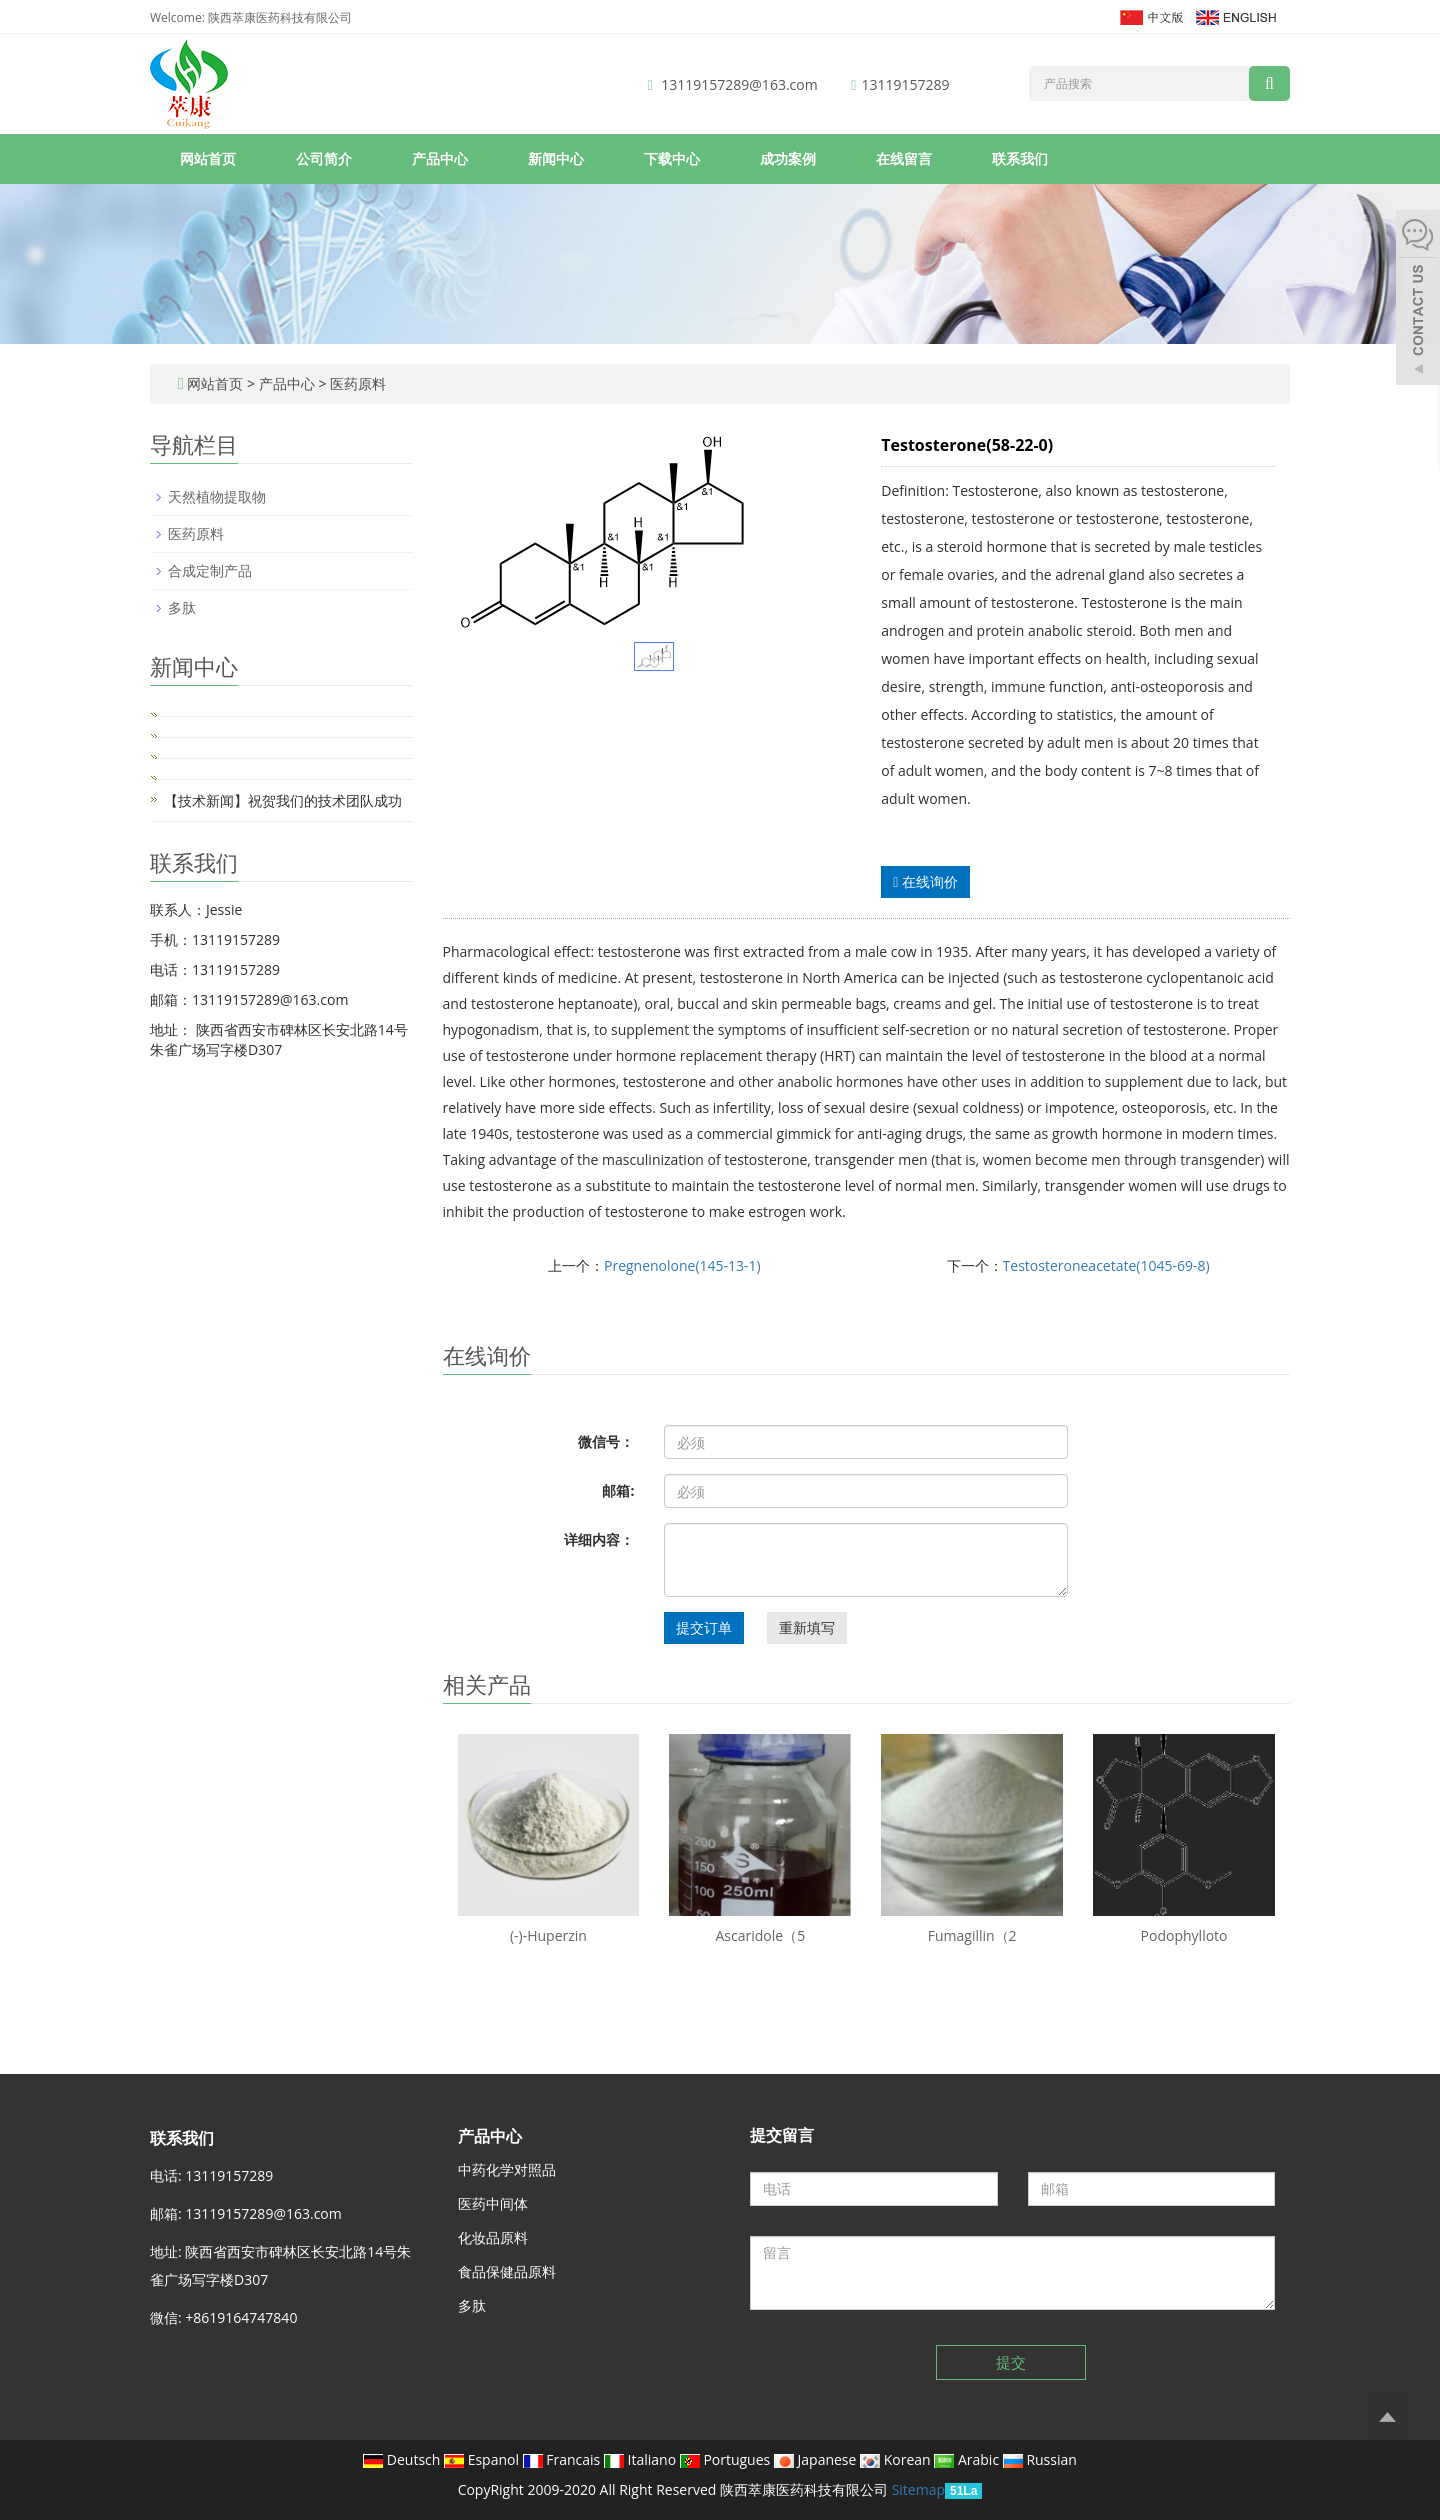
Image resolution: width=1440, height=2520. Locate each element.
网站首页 (208, 158)
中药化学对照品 (507, 2169)
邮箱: (618, 1490)
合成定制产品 (210, 570)
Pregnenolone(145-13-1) (682, 1265)
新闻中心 (556, 158)
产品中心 (440, 158)
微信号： (606, 1441)
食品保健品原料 (507, 2271)
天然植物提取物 (217, 496)
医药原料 (356, 383)
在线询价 (925, 881)
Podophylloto (1184, 1935)
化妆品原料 (493, 2237)
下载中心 (672, 158)
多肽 (182, 607)
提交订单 (704, 1627)
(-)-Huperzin (548, 1935)
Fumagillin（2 (972, 1935)
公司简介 (324, 158)
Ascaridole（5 (760, 1935)
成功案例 (788, 158)
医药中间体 (493, 2203)
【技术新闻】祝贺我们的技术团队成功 (283, 800)
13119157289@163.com (739, 84)
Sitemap (918, 2489)
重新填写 (807, 1627)
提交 (1011, 2362)
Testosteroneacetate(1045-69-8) (1106, 1265)
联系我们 (1020, 158)
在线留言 (904, 158)
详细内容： (599, 1539)
